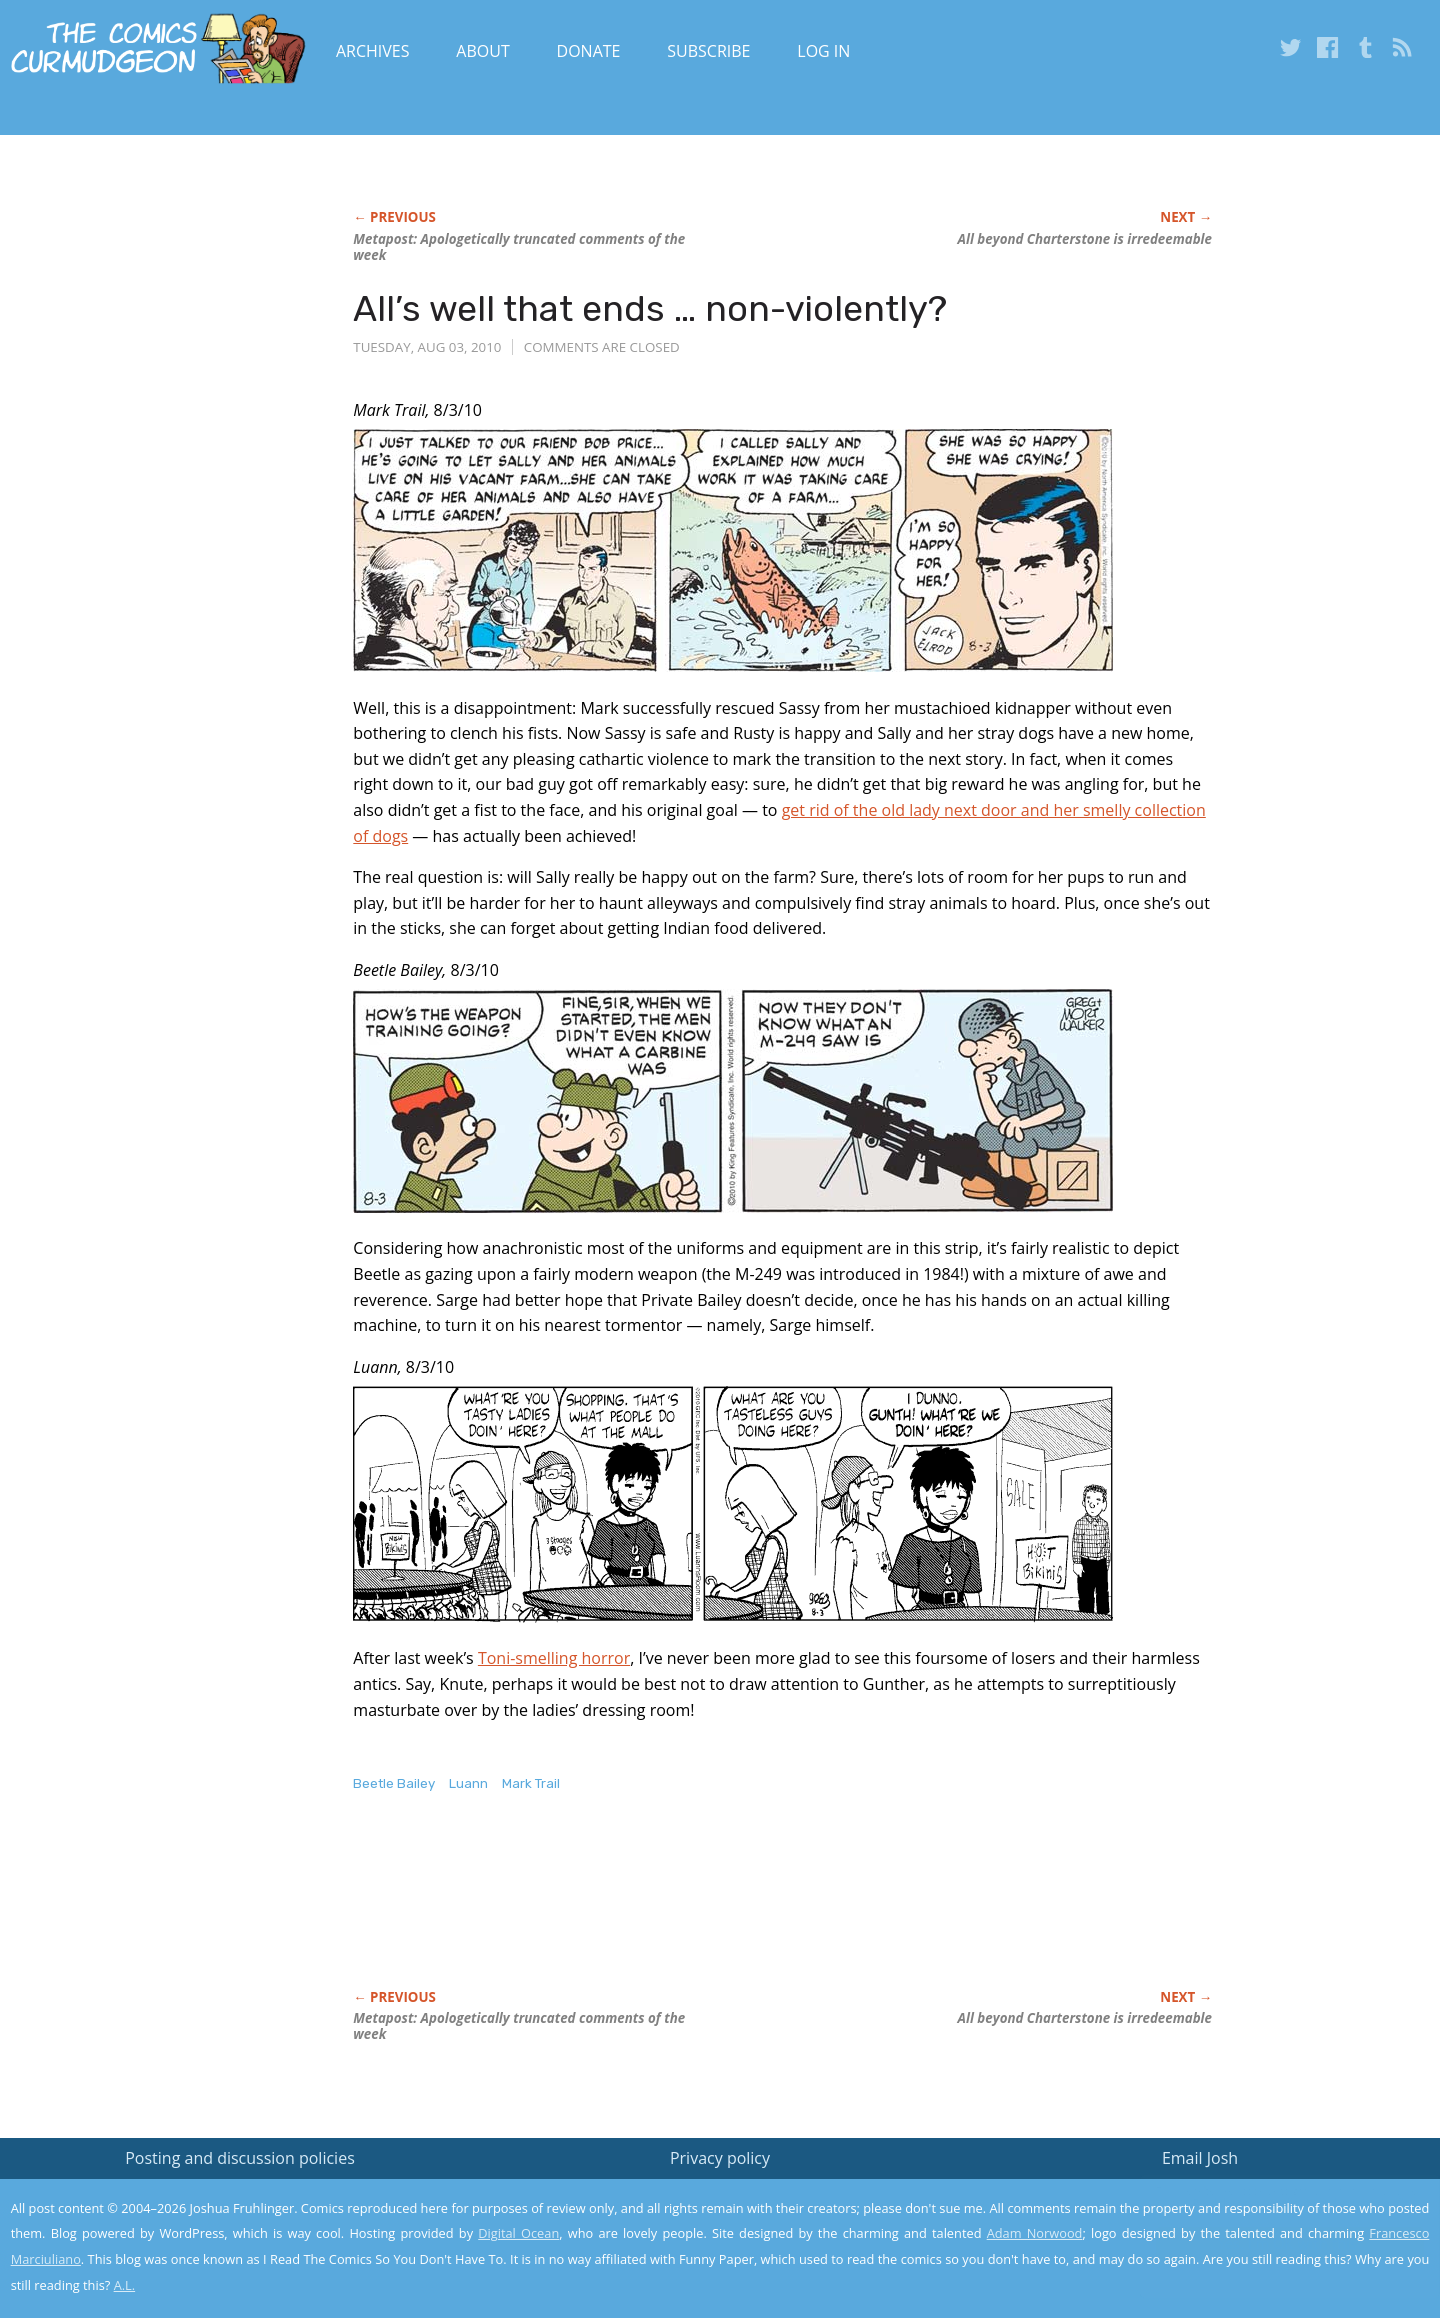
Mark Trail (531, 1783)
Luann (468, 1783)
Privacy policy (720, 2158)
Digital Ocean (518, 2233)
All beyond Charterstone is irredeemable (1085, 239)
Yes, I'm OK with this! (1270, 2243)
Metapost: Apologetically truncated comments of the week (519, 247)
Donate (589, 51)
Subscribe (708, 51)
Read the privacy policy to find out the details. (1261, 2193)
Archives (373, 51)
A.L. (125, 2285)
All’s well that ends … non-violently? (650, 308)
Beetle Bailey (394, 1783)
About (482, 51)
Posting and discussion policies (240, 2158)
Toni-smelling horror (554, 1658)
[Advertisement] (717, 1912)
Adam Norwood (1035, 2233)
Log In (823, 51)
